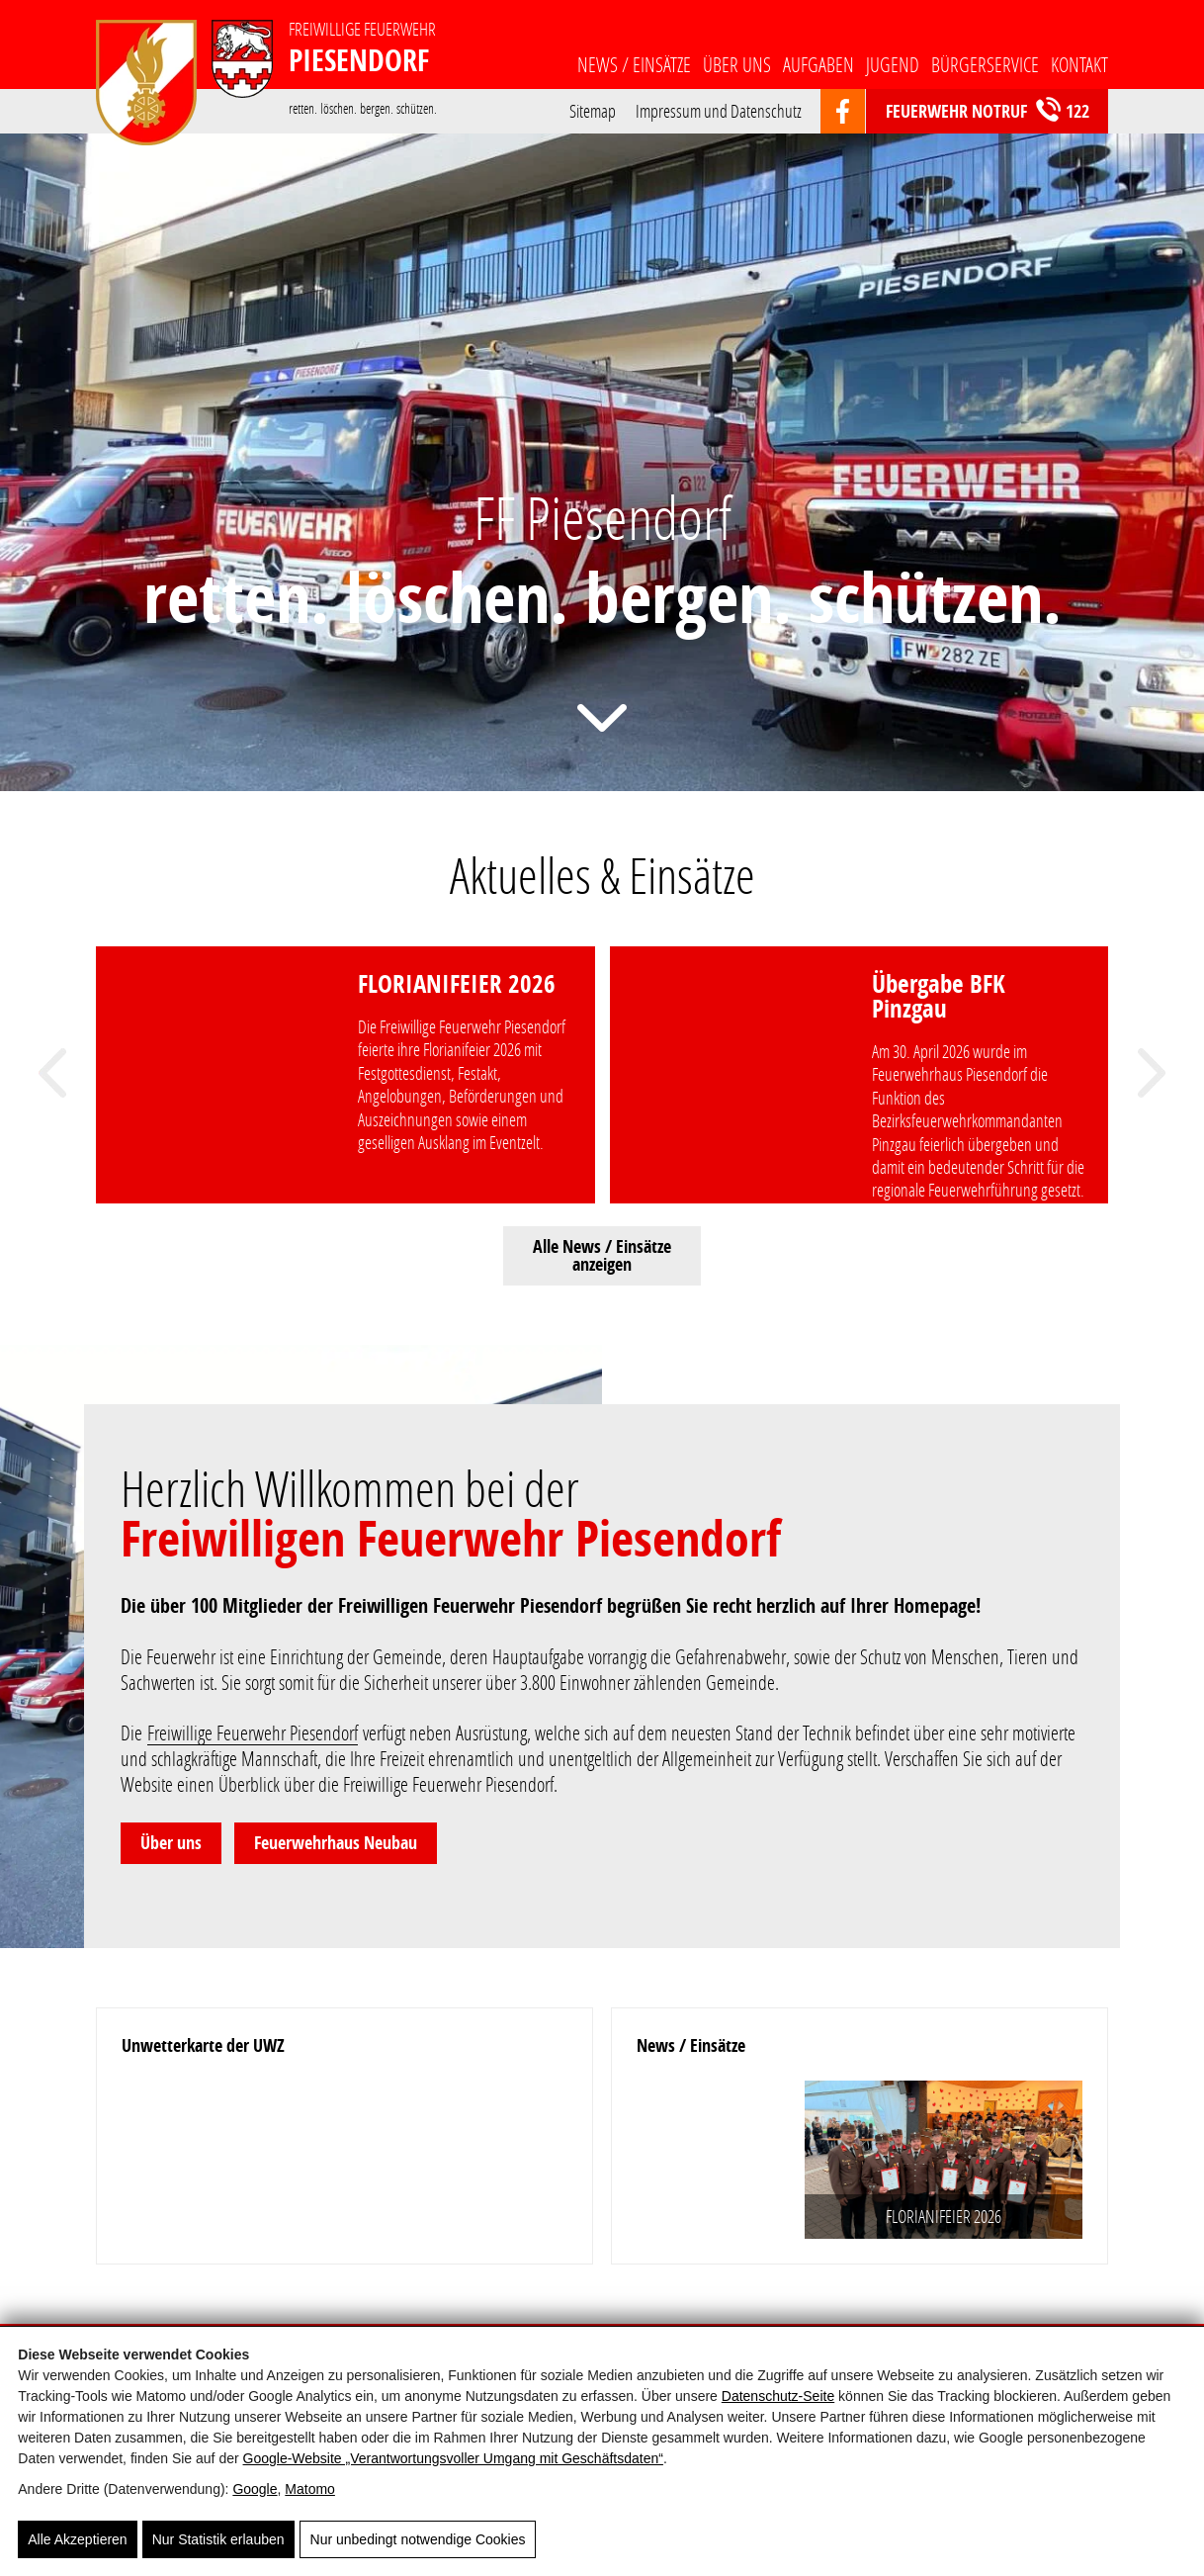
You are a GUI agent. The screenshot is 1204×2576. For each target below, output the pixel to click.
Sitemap (592, 109)
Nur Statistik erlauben (218, 2539)
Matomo (310, 2490)
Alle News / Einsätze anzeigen (602, 1255)
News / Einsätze (634, 64)
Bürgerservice (985, 64)
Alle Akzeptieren (77, 2539)
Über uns (737, 64)
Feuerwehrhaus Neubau (335, 1842)
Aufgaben (818, 64)
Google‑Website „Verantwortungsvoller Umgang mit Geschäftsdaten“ (453, 2459)
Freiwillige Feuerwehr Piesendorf (252, 1732)
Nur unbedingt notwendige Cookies (418, 2539)
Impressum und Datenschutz (719, 109)
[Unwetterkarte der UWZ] (344, 2158)
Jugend (892, 64)
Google (254, 2490)
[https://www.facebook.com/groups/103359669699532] (842, 111)
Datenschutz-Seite (778, 2397)
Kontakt (1079, 64)
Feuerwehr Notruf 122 (987, 110)
